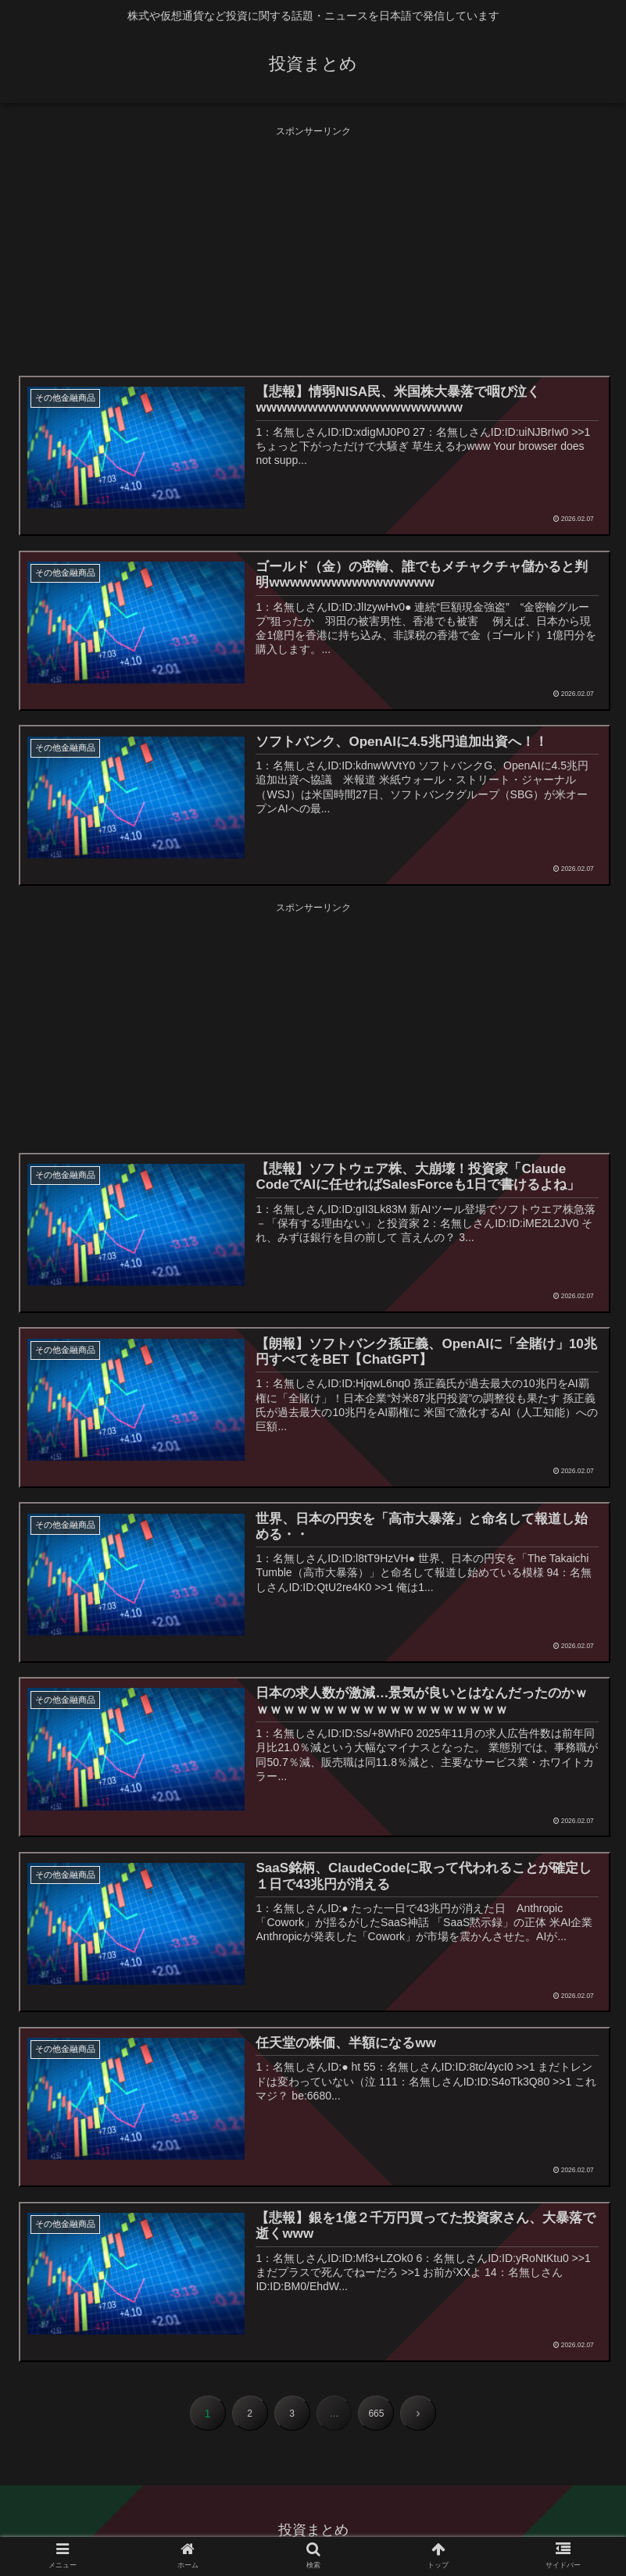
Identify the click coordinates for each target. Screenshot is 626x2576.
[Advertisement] (313, 249)
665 (376, 2414)
